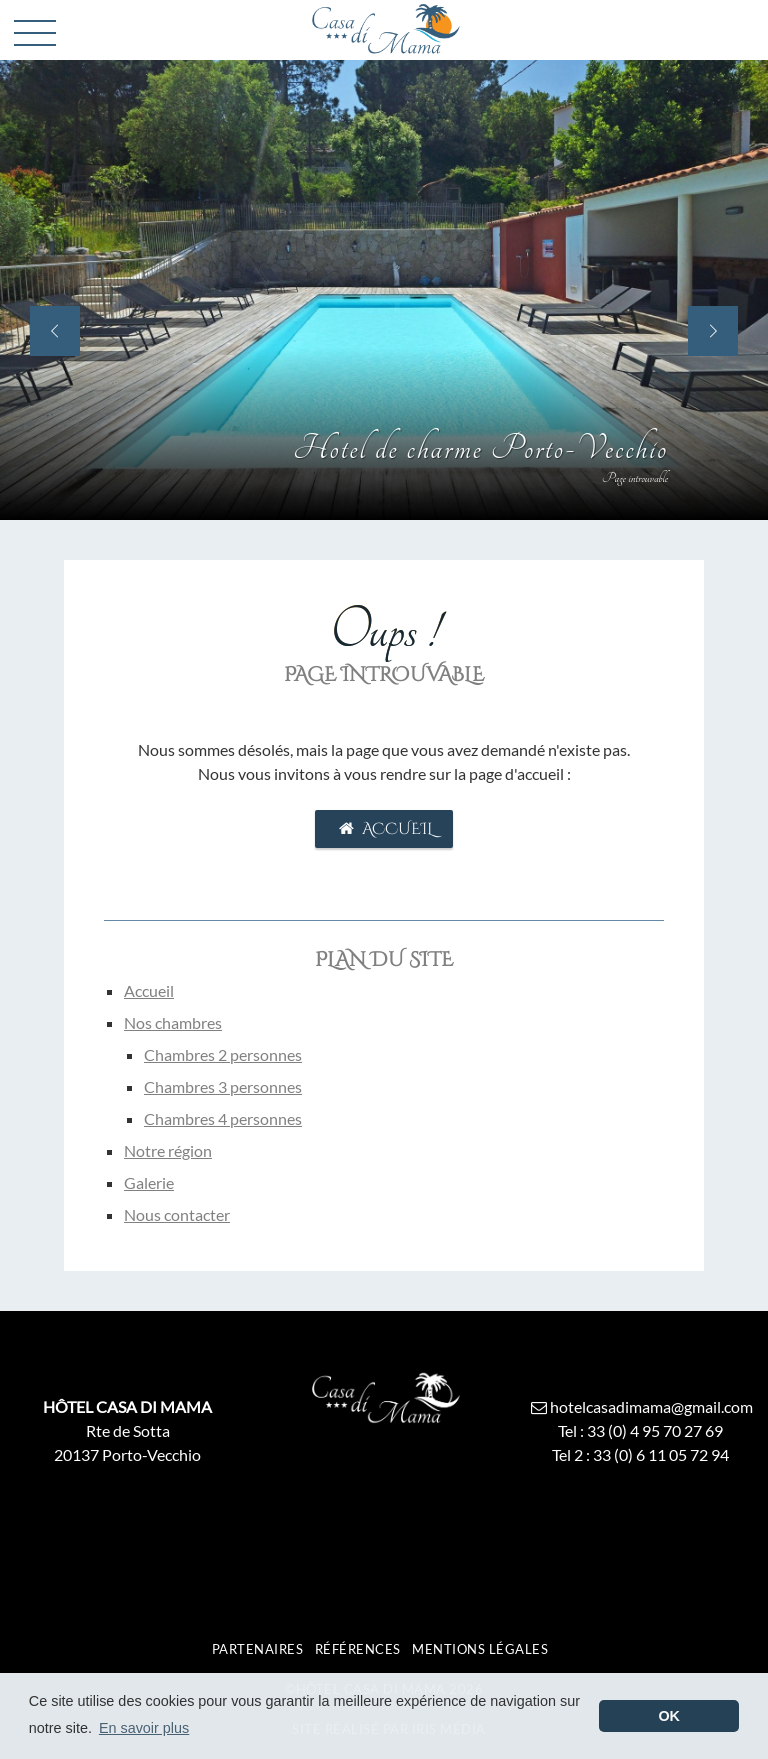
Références (358, 1649)
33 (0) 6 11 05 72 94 (661, 1454)
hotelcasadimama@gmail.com (639, 1406)
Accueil (383, 829)
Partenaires (258, 1649)
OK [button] (669, 1716)
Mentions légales (480, 1649)
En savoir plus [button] (144, 1728)
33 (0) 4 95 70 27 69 (655, 1430)
